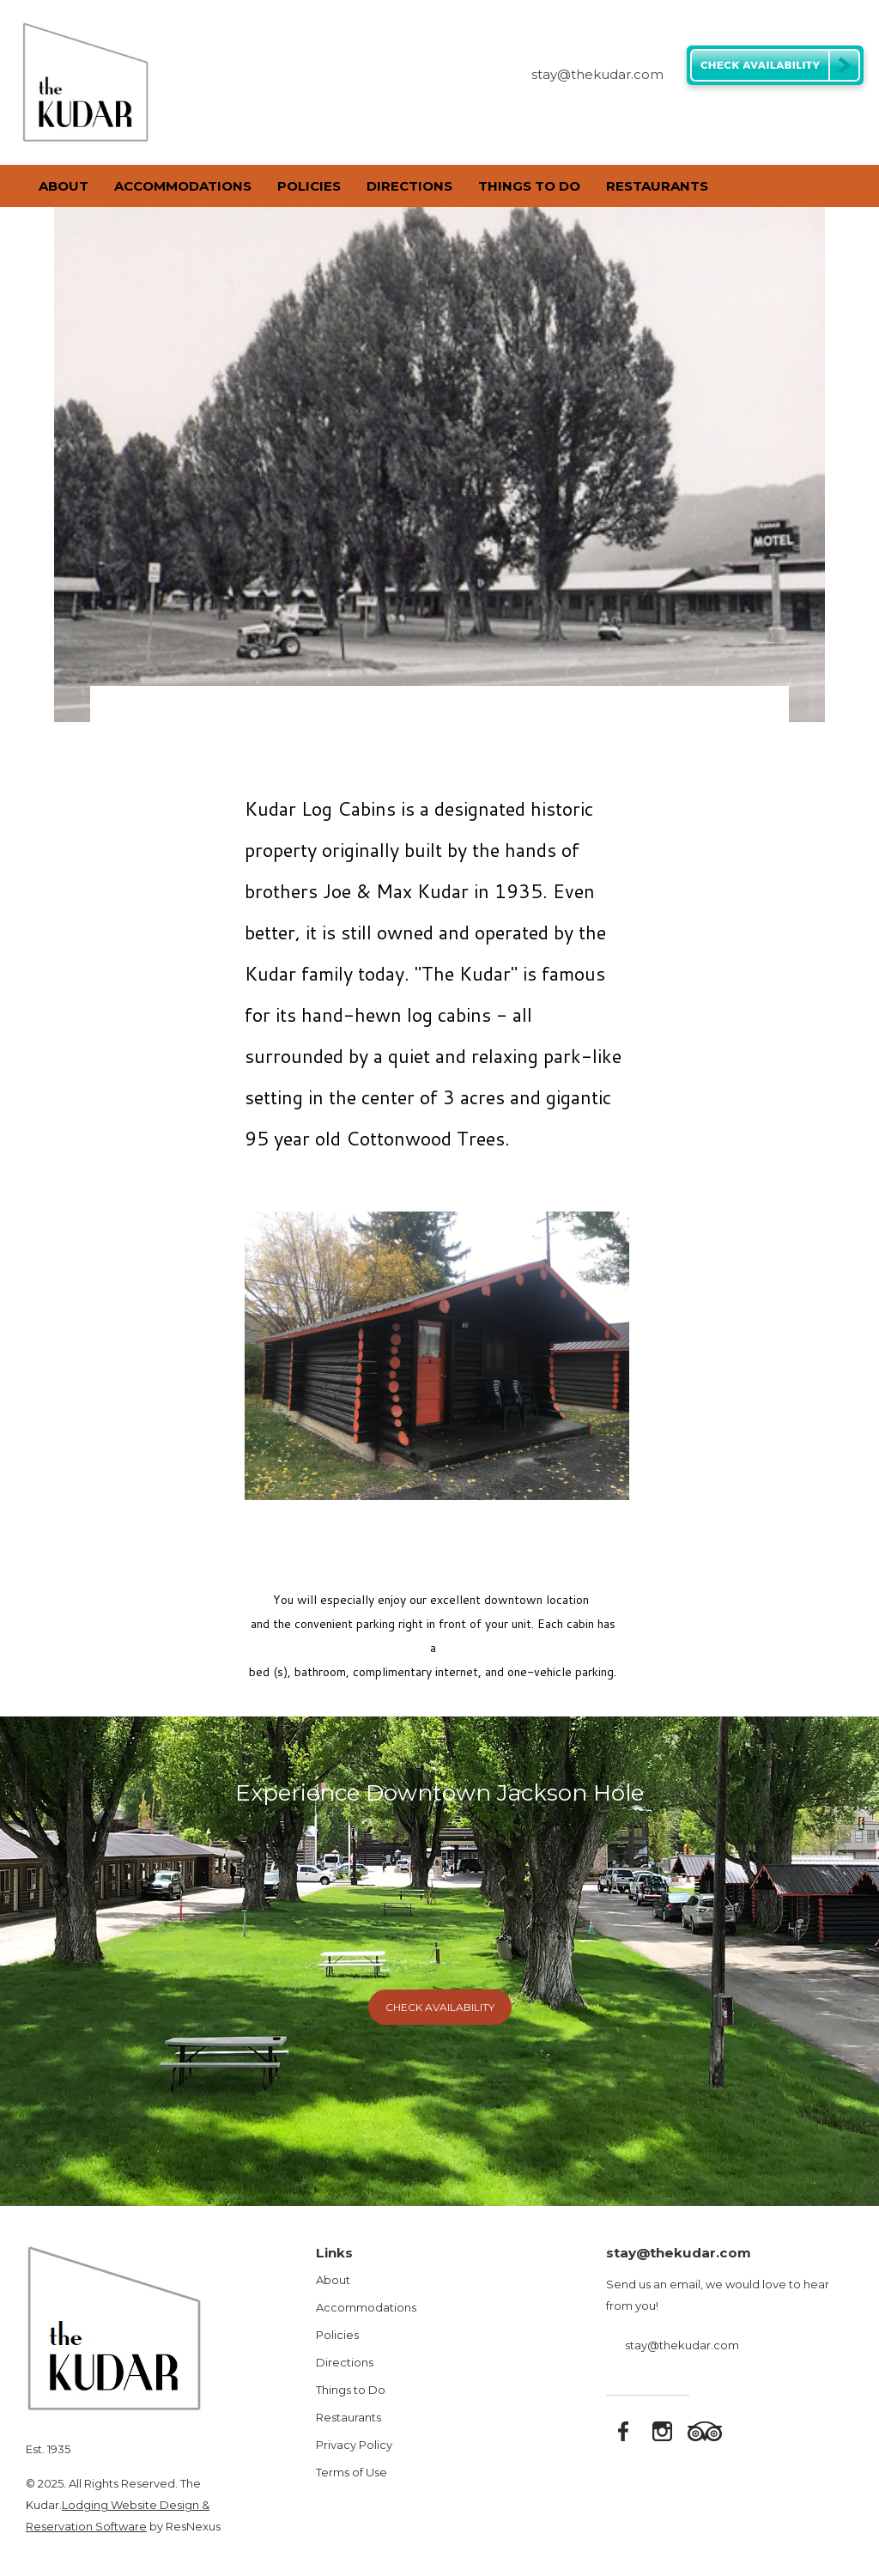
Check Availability (439, 2007)
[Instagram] (794, 119)
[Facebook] (770, 119)
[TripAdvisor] (817, 119)
